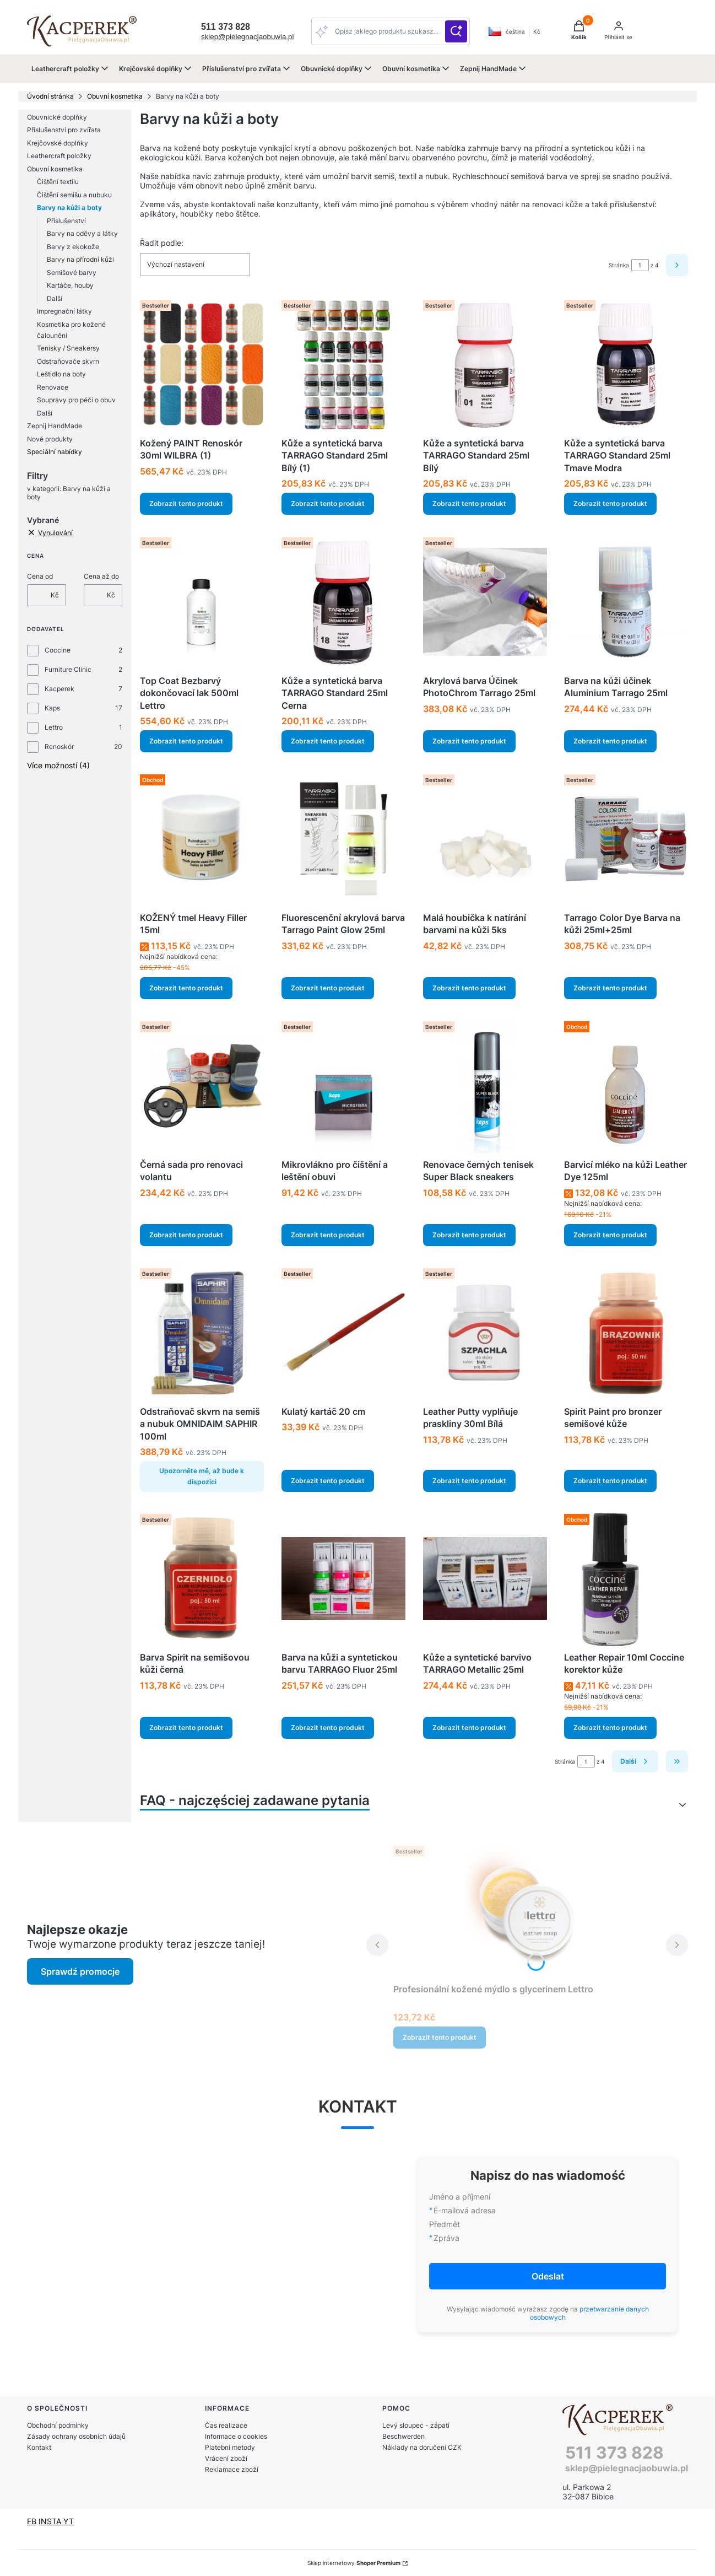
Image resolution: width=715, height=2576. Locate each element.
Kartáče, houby (70, 285)
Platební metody (230, 2447)
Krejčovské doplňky (57, 143)
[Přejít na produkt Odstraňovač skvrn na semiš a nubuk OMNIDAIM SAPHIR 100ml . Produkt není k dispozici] (202, 1333)
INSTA (51, 2521)
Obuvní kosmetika (115, 96)
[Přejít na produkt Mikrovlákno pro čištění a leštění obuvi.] (343, 1086)
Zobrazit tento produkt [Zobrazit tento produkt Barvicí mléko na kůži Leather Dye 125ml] (610, 1235)
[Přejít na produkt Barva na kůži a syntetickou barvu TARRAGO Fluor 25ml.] (343, 1578)
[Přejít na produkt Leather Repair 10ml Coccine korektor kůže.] (626, 1578)
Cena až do (101, 576)
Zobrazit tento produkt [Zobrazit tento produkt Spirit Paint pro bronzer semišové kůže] (610, 1480)
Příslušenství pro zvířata (64, 130)
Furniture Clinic (68, 669)
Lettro (54, 727)
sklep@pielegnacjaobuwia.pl (247, 37)
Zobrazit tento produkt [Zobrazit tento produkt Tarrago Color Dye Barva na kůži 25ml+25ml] (610, 988)
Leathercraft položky (59, 156)
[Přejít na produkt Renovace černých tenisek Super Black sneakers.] (485, 1086)
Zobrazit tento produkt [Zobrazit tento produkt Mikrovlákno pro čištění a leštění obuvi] (328, 1235)
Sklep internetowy (353, 2562)
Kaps (52, 708)
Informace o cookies (236, 2436)
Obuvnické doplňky (57, 117)
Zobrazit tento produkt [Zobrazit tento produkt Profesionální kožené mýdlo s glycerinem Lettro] (439, 2037)
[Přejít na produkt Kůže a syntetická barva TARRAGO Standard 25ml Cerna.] (343, 602)
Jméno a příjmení (459, 2196)
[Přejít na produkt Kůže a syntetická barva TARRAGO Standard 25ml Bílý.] (485, 364)
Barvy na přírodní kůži (80, 259)
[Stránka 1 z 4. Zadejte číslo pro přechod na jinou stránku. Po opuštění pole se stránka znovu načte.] (640, 265)
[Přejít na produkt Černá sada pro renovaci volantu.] (202, 1086)
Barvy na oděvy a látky (82, 233)
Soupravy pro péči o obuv (76, 400)
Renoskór (59, 746)
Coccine (58, 650)
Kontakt (39, 2447)
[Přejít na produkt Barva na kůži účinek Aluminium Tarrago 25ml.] (626, 602)
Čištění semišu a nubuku (74, 195)
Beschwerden (403, 2436)
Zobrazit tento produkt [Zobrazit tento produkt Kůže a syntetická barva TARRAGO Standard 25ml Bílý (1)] (328, 504)
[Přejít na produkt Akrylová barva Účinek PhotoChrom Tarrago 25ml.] (485, 602)
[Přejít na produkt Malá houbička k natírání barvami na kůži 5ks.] (485, 839)
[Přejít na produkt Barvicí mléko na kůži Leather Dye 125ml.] (626, 1086)
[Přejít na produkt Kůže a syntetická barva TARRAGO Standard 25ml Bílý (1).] (343, 364)
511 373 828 (614, 2452)
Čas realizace (226, 2425)
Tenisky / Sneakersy (68, 348)
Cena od (40, 576)
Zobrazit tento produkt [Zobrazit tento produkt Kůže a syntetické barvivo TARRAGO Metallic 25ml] (469, 1727)
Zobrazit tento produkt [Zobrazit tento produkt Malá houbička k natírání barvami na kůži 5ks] (469, 988)
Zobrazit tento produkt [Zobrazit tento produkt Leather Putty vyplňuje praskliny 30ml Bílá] (469, 1480)
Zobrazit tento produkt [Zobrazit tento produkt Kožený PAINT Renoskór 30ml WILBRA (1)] (186, 504)
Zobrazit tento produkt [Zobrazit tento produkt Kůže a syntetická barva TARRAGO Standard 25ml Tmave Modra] (610, 504)
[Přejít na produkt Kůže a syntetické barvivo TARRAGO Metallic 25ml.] (485, 1578)
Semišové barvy (71, 272)
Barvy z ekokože (73, 246)
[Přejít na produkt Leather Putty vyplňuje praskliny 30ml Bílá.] (485, 1333)
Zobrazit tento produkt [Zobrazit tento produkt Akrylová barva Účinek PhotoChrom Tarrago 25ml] (469, 741)
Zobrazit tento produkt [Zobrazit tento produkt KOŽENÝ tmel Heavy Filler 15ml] (186, 988)
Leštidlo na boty (61, 374)
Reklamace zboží (231, 2469)
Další (54, 298)
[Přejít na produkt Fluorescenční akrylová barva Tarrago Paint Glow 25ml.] (343, 839)
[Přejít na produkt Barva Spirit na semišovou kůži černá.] (202, 1578)
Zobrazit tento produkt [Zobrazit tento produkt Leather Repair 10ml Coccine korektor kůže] (610, 1727)
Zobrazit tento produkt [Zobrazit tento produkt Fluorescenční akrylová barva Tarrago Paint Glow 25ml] (328, 988)
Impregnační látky (64, 311)
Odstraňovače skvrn (68, 361)
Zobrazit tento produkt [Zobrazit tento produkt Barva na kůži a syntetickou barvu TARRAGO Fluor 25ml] (328, 1727)
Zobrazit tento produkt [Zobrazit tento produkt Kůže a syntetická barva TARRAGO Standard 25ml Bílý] (469, 504)
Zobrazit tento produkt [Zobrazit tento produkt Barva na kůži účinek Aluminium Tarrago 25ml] (610, 741)
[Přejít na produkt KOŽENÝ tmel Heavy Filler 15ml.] (202, 839)
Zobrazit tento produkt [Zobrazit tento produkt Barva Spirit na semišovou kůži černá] (186, 1727)
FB (31, 2521)
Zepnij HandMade (54, 426)
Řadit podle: (161, 242)
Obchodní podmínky (58, 2425)
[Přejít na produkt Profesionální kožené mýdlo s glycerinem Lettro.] (527, 1910)
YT (68, 2521)
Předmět (444, 2224)
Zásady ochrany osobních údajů (76, 2436)
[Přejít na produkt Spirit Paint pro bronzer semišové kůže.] (626, 1333)
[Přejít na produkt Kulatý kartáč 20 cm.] (343, 1333)
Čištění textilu (58, 181)
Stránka (619, 265)
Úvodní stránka (50, 96)
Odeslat (548, 2276)
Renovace (52, 387)
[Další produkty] (635, 1761)
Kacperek (59, 689)
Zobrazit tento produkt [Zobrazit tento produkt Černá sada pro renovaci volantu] (186, 1235)
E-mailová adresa (465, 2210)
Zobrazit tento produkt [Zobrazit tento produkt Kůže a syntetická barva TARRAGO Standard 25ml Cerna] (328, 741)
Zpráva (446, 2238)
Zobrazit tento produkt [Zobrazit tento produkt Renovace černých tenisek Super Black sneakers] (469, 1235)
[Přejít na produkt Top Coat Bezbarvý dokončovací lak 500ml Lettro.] (202, 602)
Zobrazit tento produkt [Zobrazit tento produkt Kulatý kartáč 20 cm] (328, 1480)
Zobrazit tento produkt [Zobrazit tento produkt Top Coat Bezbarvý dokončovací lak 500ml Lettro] (186, 741)
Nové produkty (50, 439)
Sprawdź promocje (80, 1971)
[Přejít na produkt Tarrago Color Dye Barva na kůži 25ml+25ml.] (626, 839)
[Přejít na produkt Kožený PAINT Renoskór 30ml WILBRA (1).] (202, 364)
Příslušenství (66, 221)
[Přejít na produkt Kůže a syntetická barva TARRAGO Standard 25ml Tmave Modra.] (626, 364)
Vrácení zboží (226, 2458)
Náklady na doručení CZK (422, 2447)
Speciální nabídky (54, 452)
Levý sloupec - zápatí (415, 2425)
